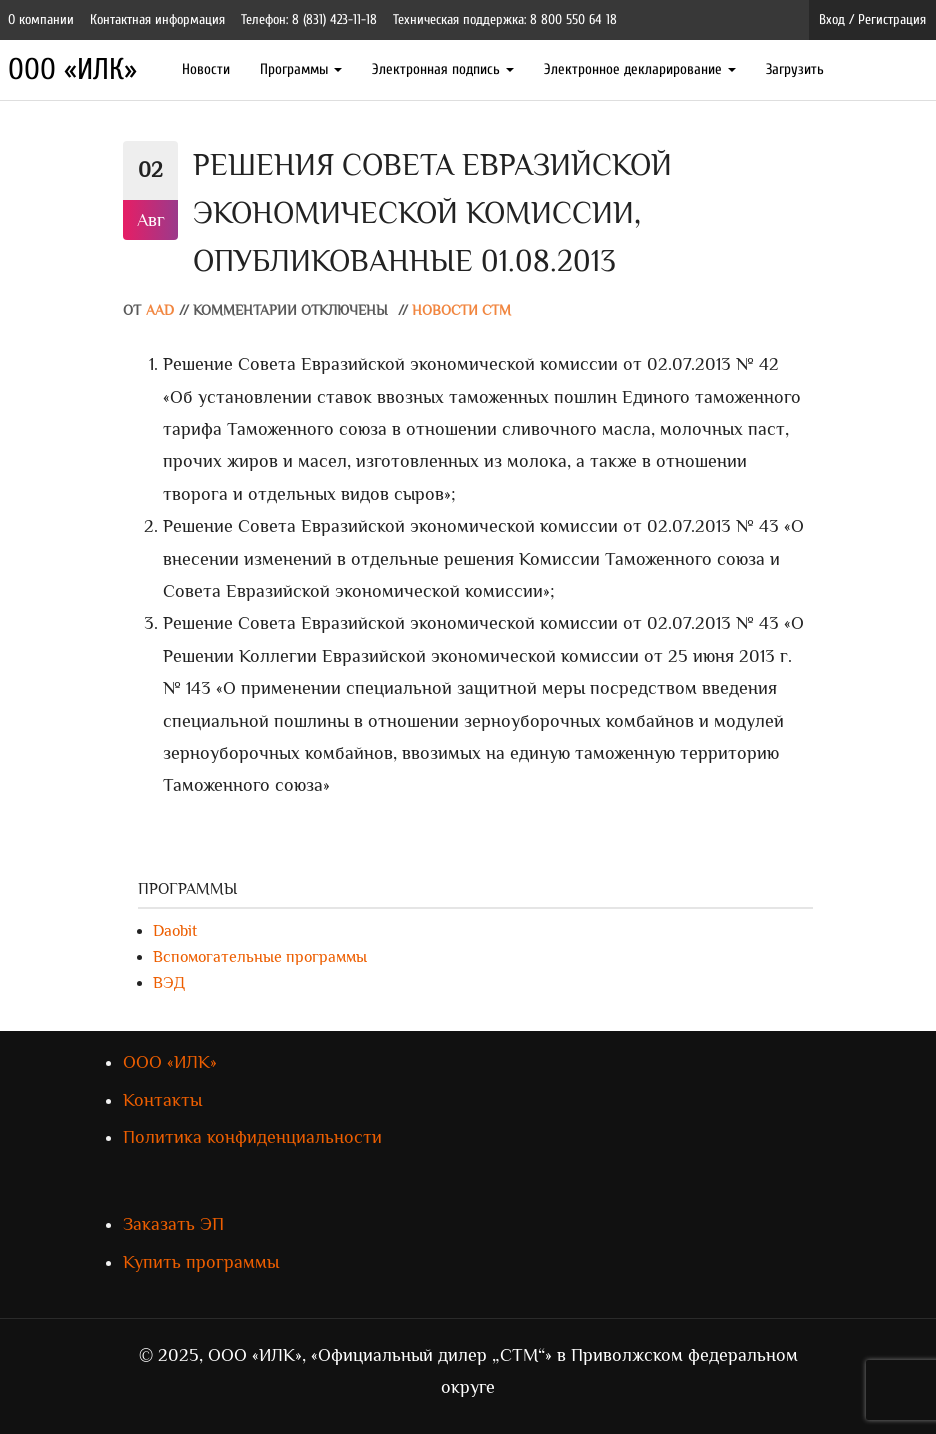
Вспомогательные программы (260, 957)
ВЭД (169, 983)
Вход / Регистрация (872, 19)
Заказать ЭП (173, 1224)
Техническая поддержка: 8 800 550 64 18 (505, 19)
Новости (206, 69)
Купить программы (201, 1262)
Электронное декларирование (640, 69)
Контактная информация (157, 19)
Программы (301, 69)
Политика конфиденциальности (252, 1137)
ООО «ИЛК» (72, 69)
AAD (160, 310)
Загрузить (795, 69)
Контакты (162, 1100)
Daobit (175, 931)
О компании (41, 19)
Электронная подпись (443, 69)
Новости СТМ (461, 310)
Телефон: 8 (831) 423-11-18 (309, 19)
